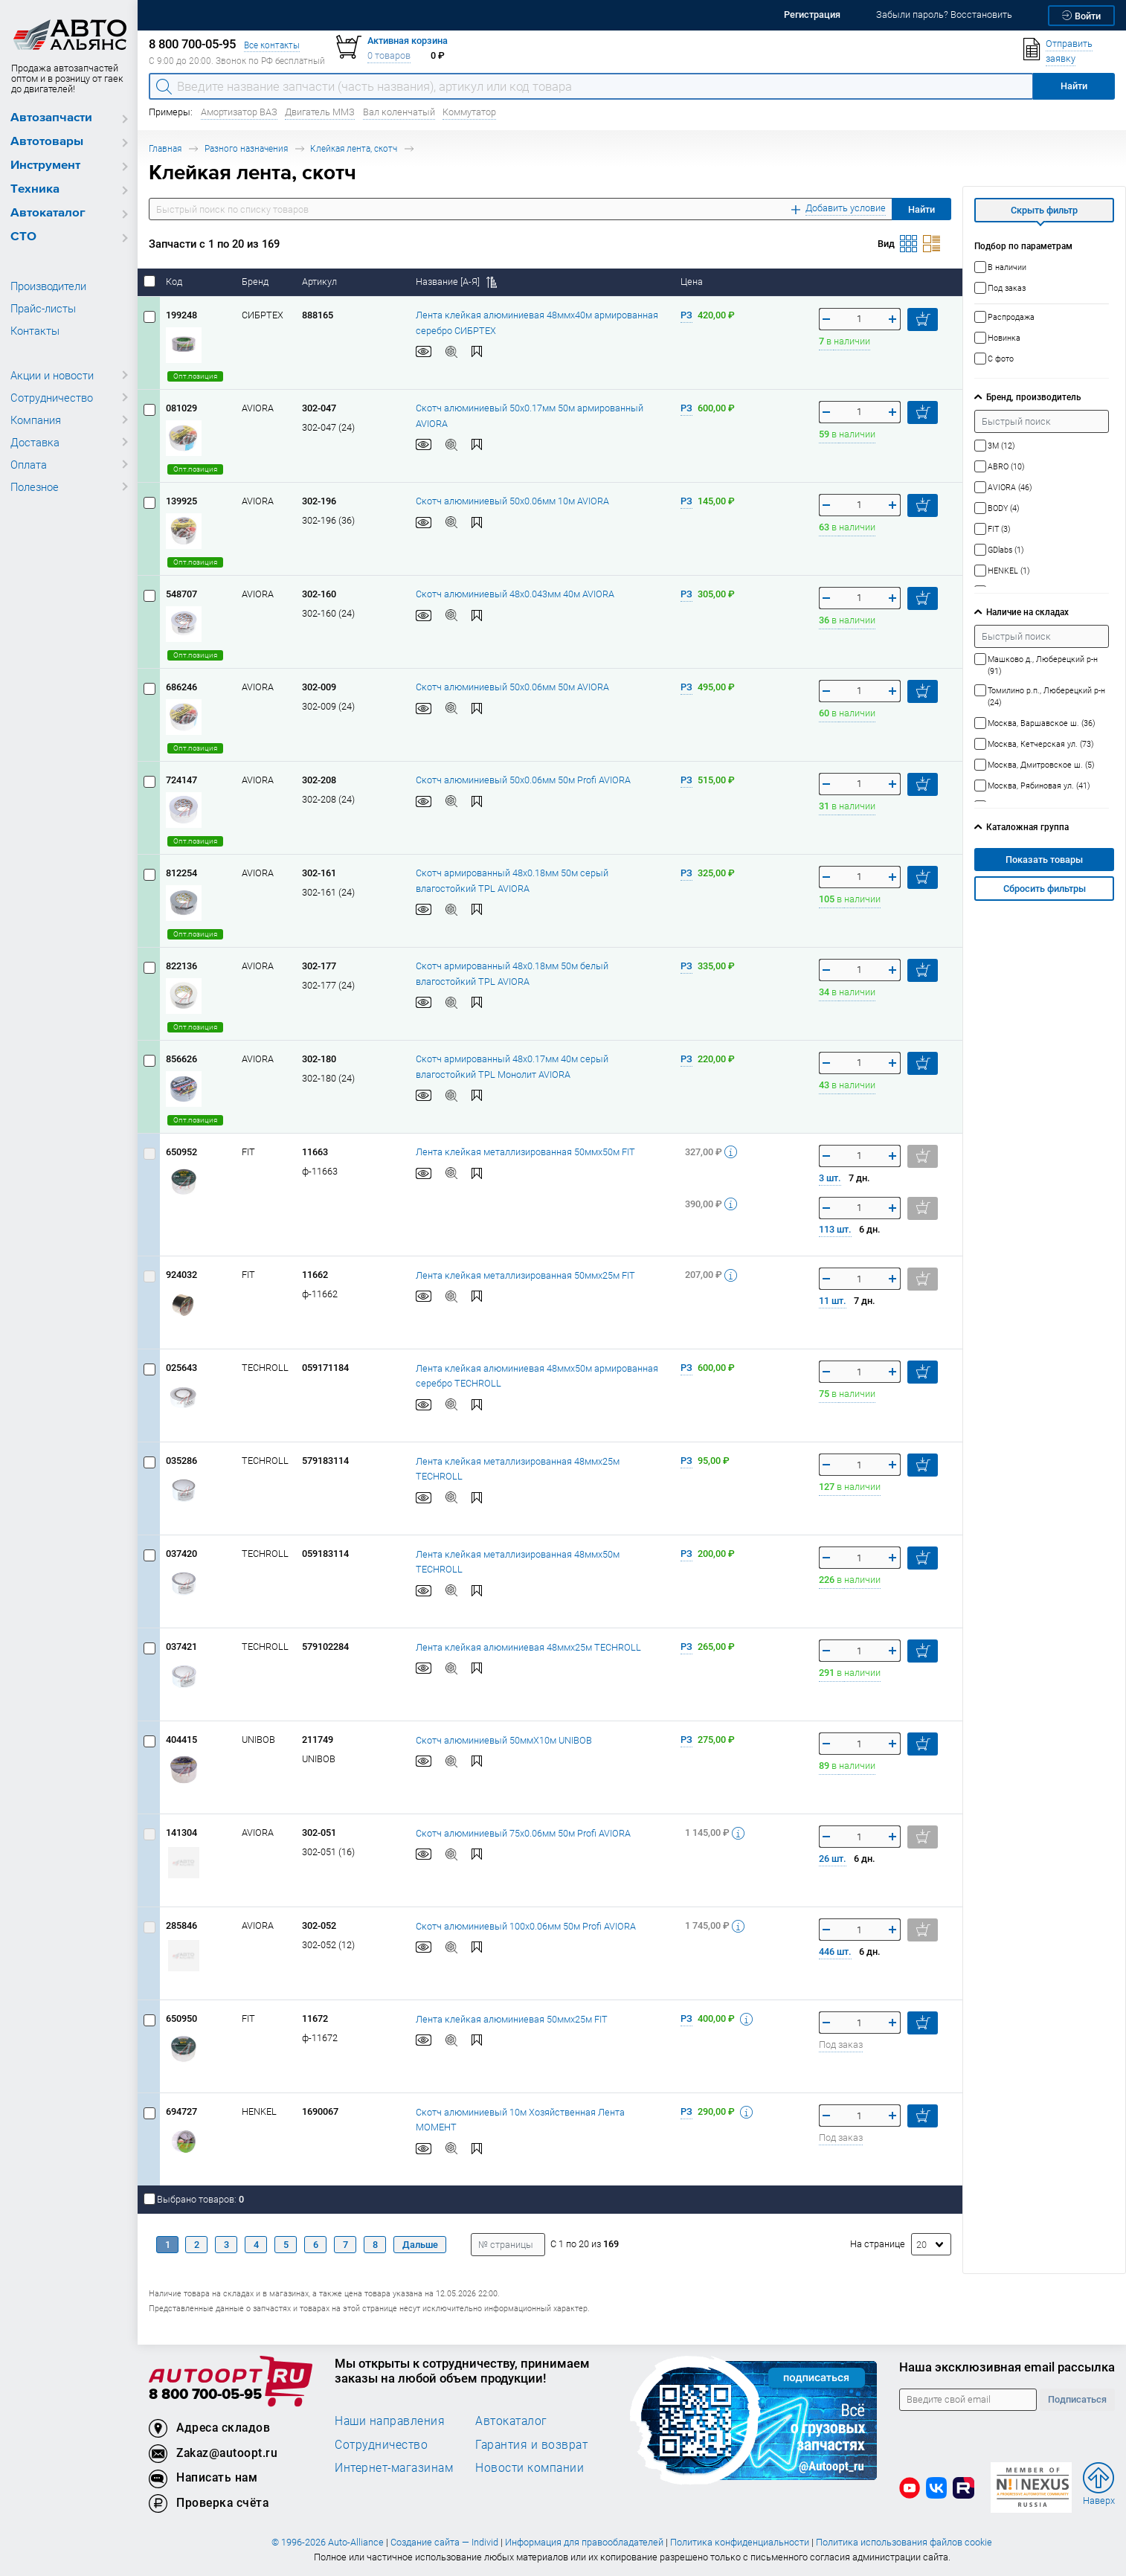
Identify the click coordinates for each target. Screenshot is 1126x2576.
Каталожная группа (1027, 826)
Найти (921, 209)
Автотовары (46, 141)
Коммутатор (469, 112)
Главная (165, 148)
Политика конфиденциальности (739, 2542)
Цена (693, 281)
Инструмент (45, 165)
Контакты (34, 330)
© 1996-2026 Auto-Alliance (327, 2542)
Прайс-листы (43, 308)
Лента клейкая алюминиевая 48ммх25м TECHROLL (528, 1647)
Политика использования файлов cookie (904, 2542)
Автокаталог (48, 213)
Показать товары (1044, 859)
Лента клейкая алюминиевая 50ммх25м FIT (512, 2019)
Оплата (28, 464)
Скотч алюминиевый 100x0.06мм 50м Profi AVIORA (526, 1926)
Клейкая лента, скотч (353, 148)
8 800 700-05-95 (205, 2395)
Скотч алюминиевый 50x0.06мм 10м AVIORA (512, 501)
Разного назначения (246, 148)
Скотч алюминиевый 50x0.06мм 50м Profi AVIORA (523, 780)
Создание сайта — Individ (444, 2542)
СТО (23, 237)
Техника (34, 189)
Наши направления (390, 2420)
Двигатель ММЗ (320, 112)
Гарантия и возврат (531, 2444)
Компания (35, 419)
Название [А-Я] (456, 281)
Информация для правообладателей (584, 2542)
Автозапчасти (51, 118)
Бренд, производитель (1033, 396)
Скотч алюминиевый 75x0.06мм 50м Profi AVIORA (523, 1833)
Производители (48, 285)
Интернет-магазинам (394, 2467)
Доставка (34, 441)
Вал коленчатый (399, 112)
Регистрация (812, 14)
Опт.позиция (195, 376)
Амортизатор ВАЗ (239, 112)
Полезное (34, 486)
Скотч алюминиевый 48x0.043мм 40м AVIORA (515, 594)
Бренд (256, 281)
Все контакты (272, 45)
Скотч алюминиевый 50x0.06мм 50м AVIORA (512, 687)
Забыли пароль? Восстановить (944, 14)
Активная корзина (407, 40)
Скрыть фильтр (1044, 210)
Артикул (320, 281)
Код (175, 281)
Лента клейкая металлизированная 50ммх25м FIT (525, 1275)
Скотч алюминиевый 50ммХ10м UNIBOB (504, 1740)
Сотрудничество (51, 397)
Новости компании (529, 2467)
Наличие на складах (1027, 611)
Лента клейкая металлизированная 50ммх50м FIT (525, 1152)
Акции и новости (52, 374)
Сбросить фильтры (1044, 888)
